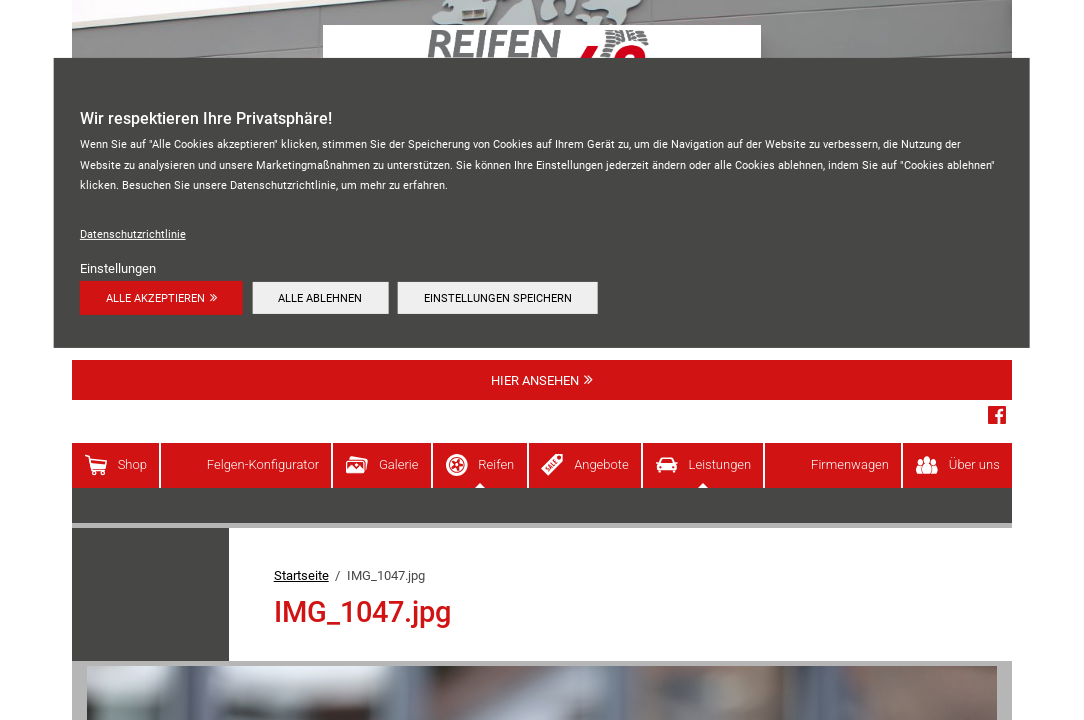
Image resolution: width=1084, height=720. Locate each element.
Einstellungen (118, 268)
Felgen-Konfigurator (263, 464)
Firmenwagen (850, 464)
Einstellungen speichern (498, 298)
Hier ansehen (535, 380)
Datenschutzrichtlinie (133, 234)
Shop (132, 464)
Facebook (997, 415)
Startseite (301, 575)
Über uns (974, 464)
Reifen (496, 464)
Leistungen (720, 464)
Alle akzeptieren (155, 298)
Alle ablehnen (320, 298)
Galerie (399, 464)
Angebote (601, 464)
